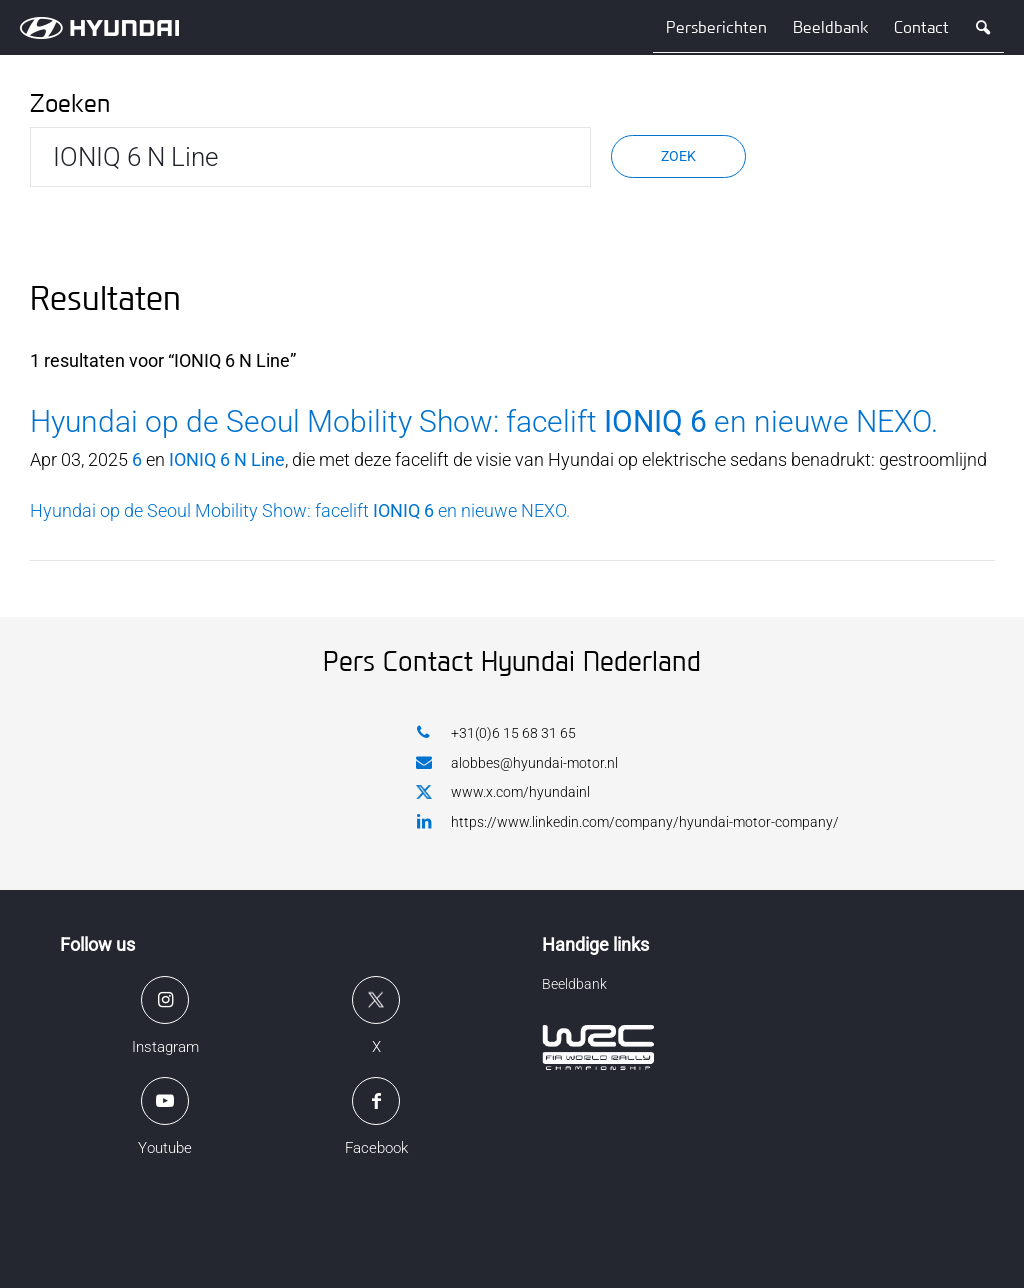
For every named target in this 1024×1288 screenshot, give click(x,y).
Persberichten (716, 27)
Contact (921, 27)
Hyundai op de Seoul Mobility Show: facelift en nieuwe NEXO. (484, 421)
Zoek (678, 156)
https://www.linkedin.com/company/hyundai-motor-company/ (627, 821)
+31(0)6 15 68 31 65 (496, 732)
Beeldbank (830, 27)
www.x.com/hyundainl (503, 793)
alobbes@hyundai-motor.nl (517, 762)
